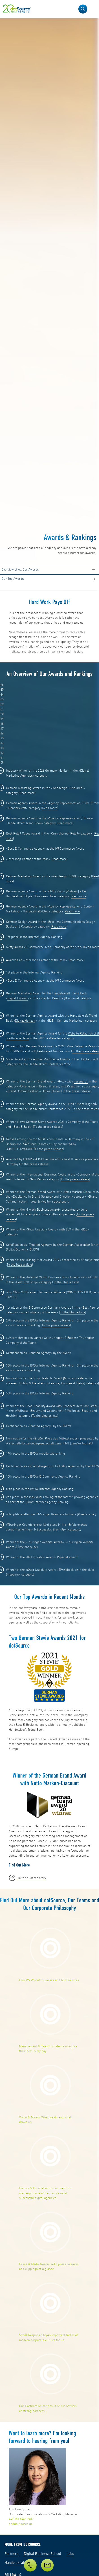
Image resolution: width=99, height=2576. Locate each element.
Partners (11, 2554)
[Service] (49, 2565)
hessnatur (81, 1081)
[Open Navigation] (92, 9)
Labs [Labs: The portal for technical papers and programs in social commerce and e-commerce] (70, 2554)
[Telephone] (30, 2565)
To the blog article (19, 1264)
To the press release (76, 1091)
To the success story (32, 1878)
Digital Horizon (17, 998)
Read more (27, 793)
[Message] (47, 2565)
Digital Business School (42, 2554)
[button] (82, 9)
